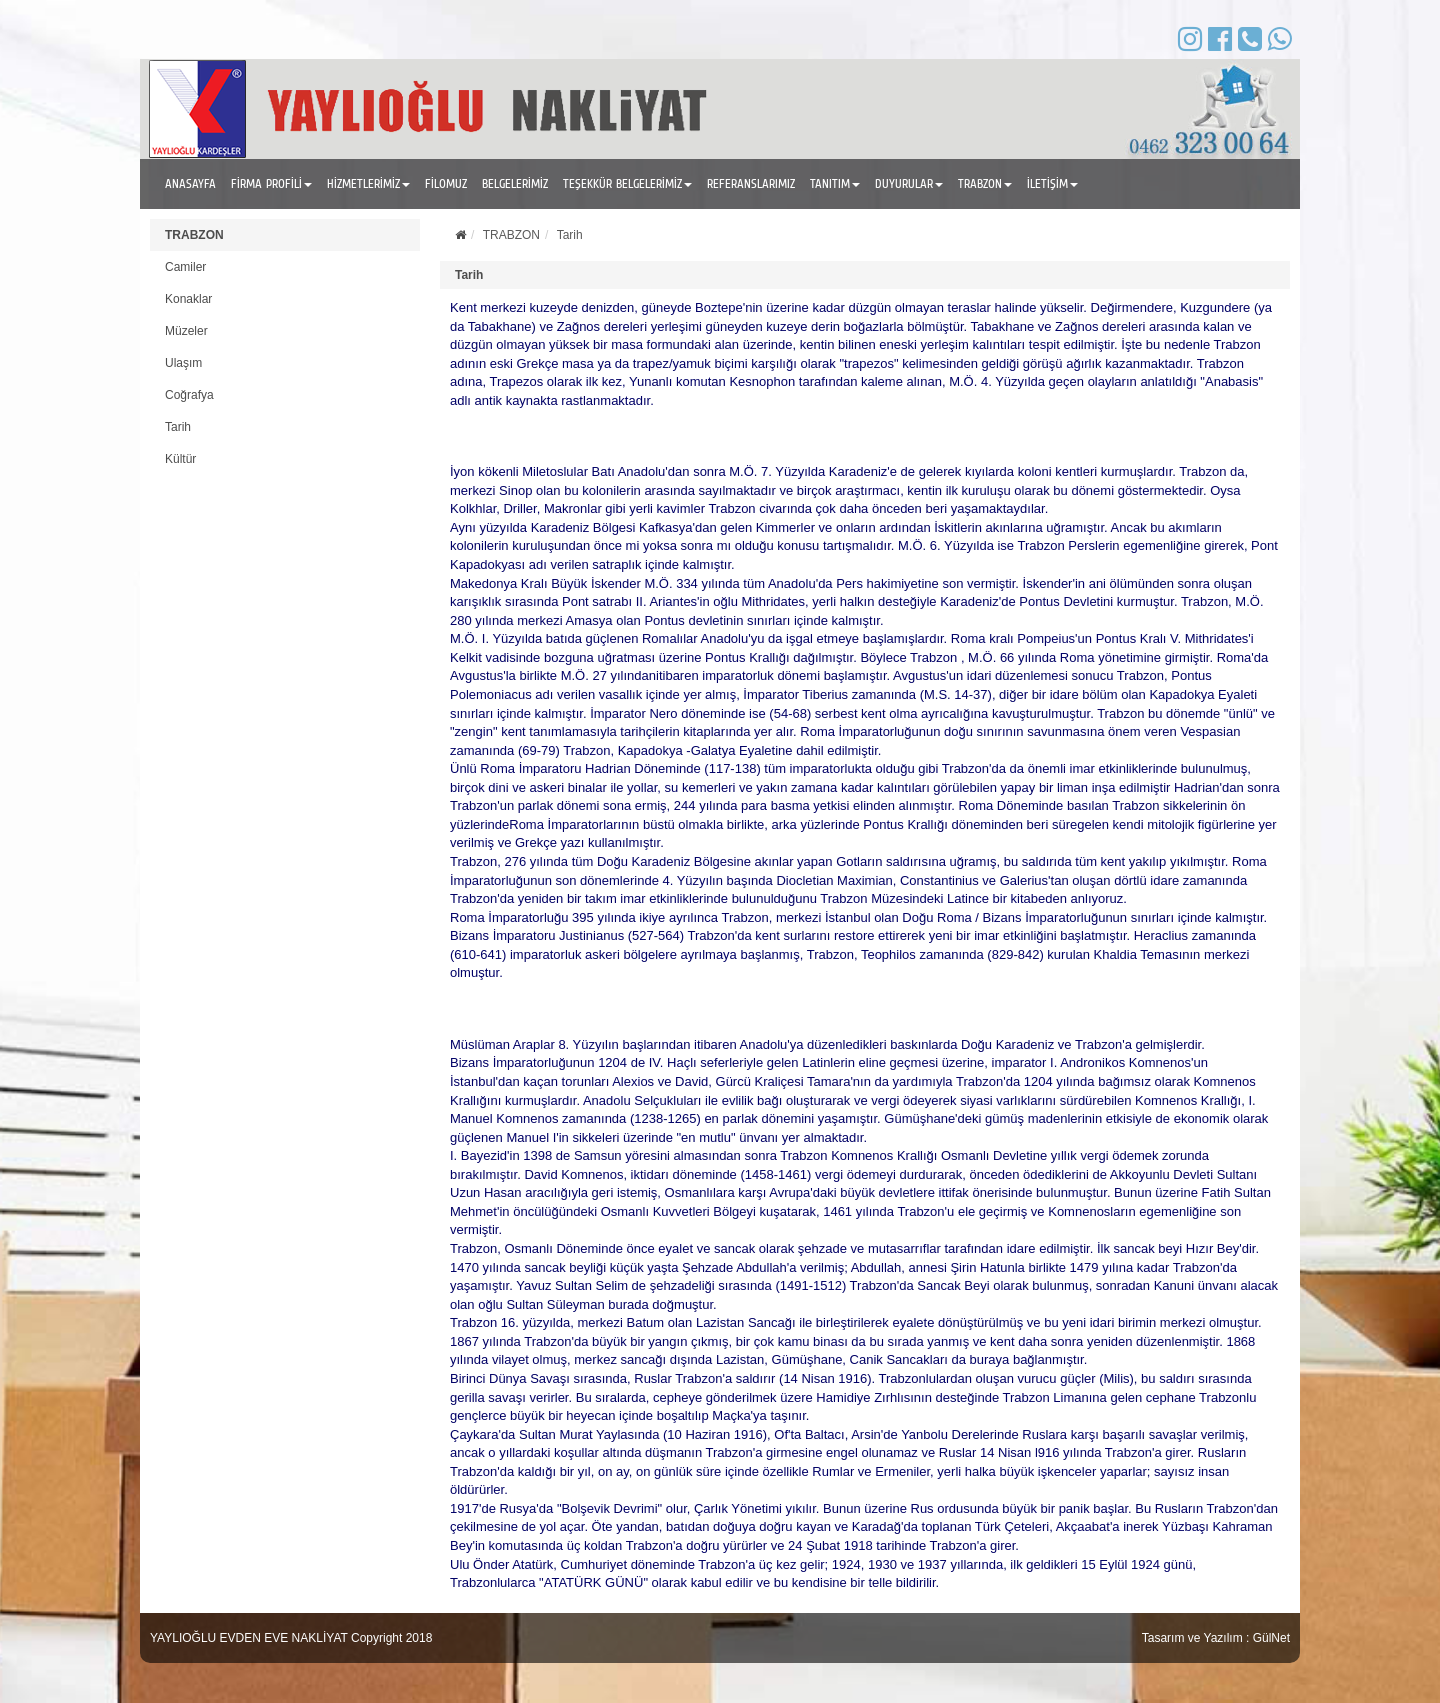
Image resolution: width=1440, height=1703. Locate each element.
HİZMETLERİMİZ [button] (368, 183)
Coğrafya (189, 395)
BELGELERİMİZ (515, 183)
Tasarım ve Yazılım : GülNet (1216, 1638)
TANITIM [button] (835, 183)
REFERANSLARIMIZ (751, 183)
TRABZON (194, 235)
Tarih (178, 427)
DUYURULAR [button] (909, 183)
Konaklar (188, 299)
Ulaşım (183, 363)
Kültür (180, 459)
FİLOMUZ (446, 183)
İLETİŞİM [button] (1052, 183)
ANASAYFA (190, 183)
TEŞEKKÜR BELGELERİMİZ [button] (627, 183)
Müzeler (186, 331)
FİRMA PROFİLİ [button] (271, 183)
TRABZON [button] (985, 183)
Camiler (185, 267)
